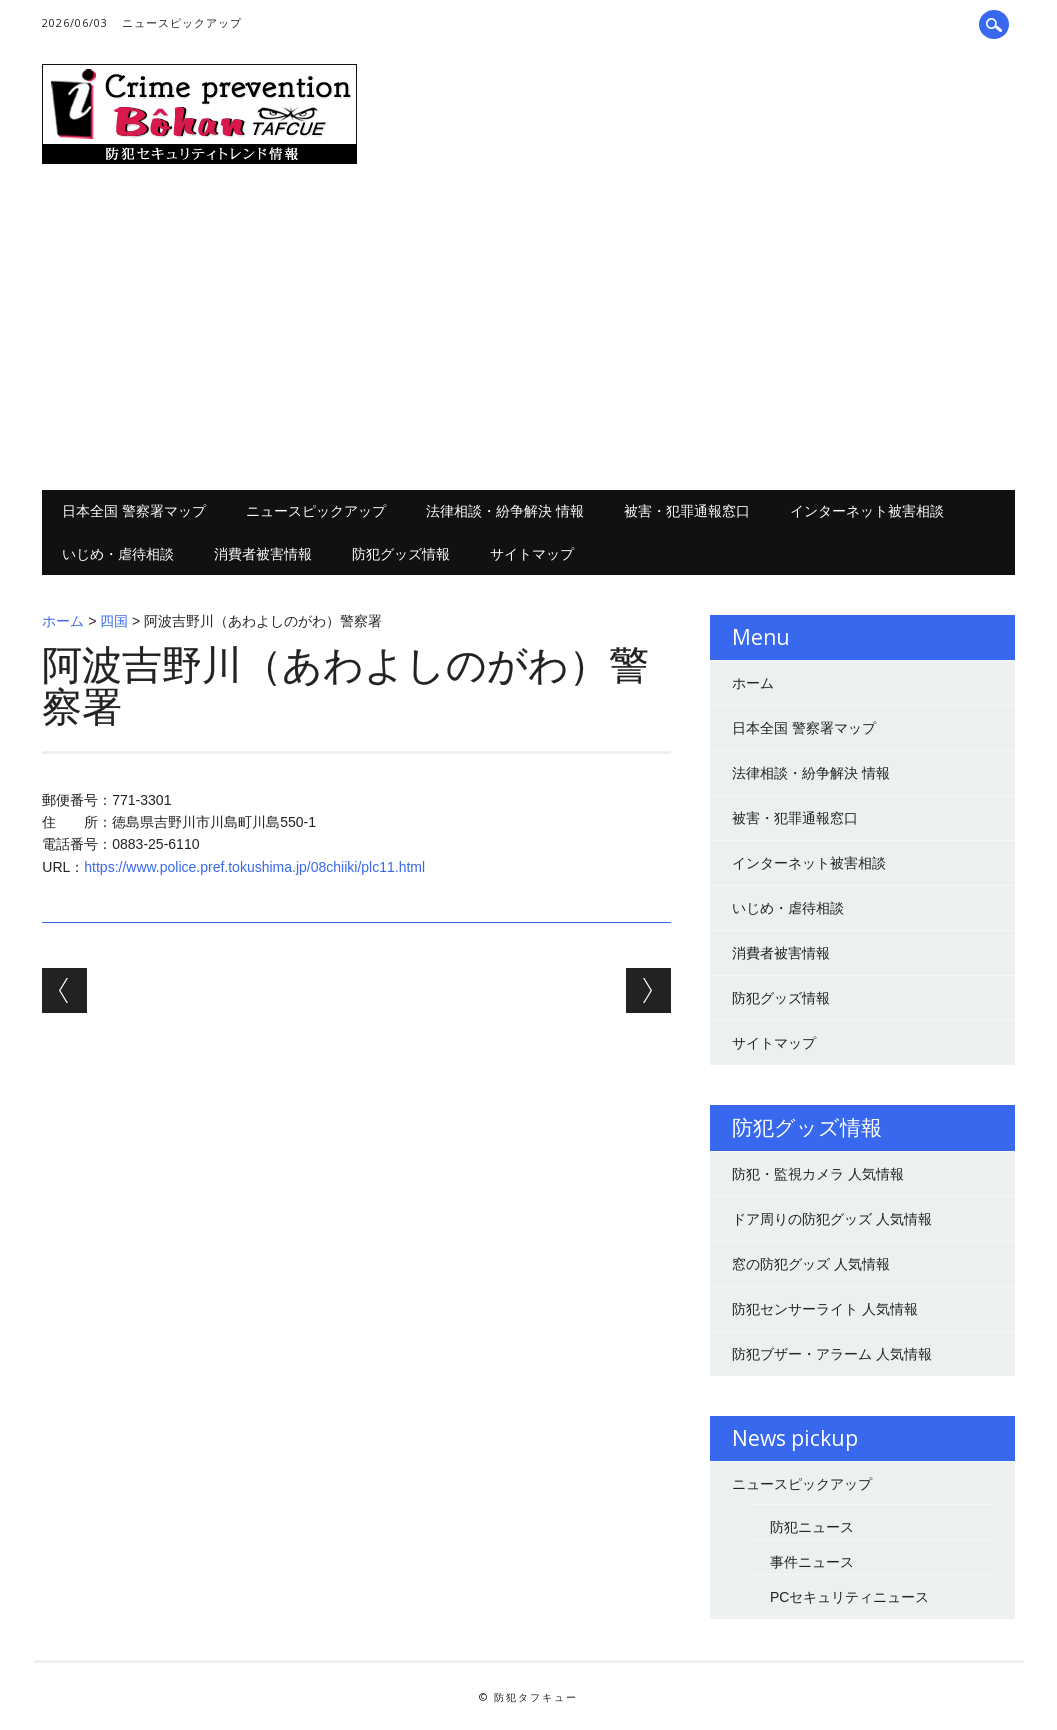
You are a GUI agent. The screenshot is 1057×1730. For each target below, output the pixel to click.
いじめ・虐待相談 (118, 553)
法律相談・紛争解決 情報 (505, 510)
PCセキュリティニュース (849, 1597)
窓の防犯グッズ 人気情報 (811, 1264)
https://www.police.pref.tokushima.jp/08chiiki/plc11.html (254, 867)
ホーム (63, 621)
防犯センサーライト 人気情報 (825, 1309)
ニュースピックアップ (182, 22)
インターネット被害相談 (867, 510)
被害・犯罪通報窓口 (687, 510)
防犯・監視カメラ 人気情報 (818, 1174)
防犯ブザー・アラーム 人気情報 (832, 1354)
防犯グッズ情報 (401, 553)
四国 (114, 621)
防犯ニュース (812, 1527)
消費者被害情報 (263, 553)
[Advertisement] (529, 330)
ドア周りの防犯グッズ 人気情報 (832, 1219)
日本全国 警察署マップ (134, 510)
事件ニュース (812, 1562)
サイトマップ (532, 553)
